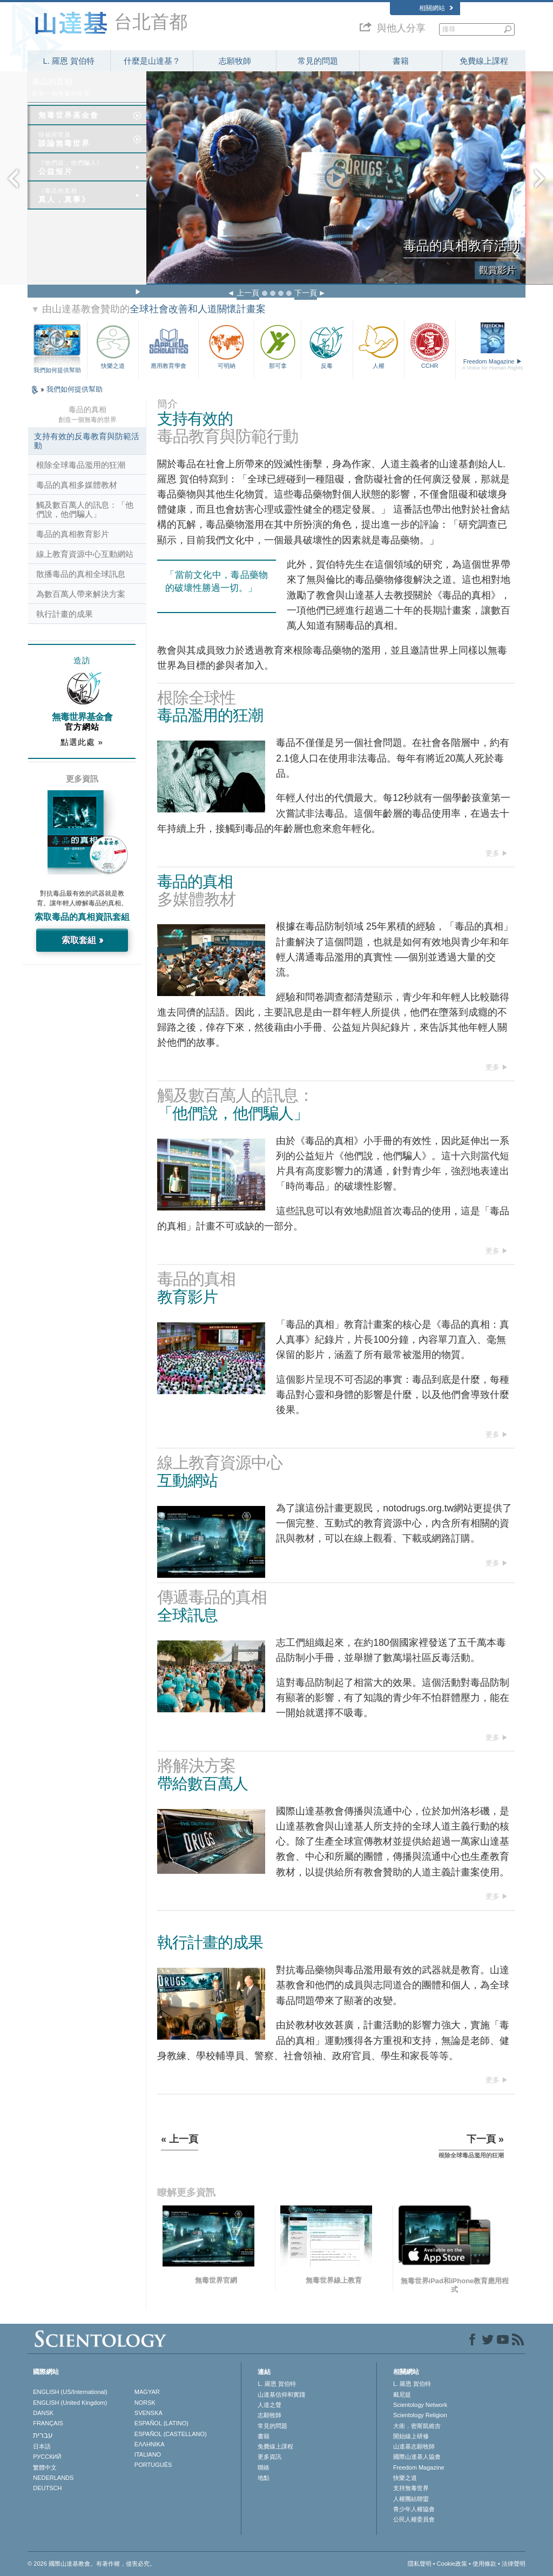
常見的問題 (318, 60)
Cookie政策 (452, 2563)
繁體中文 (45, 2467)
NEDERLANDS (53, 2477)
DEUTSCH (47, 2488)
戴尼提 (402, 2394)
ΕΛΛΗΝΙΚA (149, 2444)
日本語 (42, 2446)
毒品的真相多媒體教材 (76, 484)
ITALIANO (147, 2454)
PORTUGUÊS (153, 2464)
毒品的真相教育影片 (72, 534)
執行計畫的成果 (64, 613)
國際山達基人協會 (417, 2456)
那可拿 (277, 345)
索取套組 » (82, 940)
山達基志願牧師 (414, 2446)
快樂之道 (113, 345)
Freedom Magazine (492, 364)
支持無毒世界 (411, 2488)
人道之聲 (269, 2405)
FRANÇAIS (48, 2423)
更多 (492, 853)
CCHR (430, 345)
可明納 (226, 345)
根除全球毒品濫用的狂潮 (80, 464)
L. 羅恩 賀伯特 (69, 60)
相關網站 (436, 8)
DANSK (43, 2413)
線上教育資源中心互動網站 (84, 554)
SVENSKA (148, 2413)
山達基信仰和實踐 (281, 2394)
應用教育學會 (168, 345)
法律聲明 (513, 2563)
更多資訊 (269, 2456)
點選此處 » (81, 741)
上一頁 (248, 292)
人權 (378, 345)
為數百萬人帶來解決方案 (80, 593)
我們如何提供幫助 (57, 370)
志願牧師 (235, 60)
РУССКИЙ (47, 2456)
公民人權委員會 (414, 2519)
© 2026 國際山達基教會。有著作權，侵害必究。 (92, 2563)
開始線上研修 (411, 2436)
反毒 (326, 345)
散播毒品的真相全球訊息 (80, 574)
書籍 (401, 60)
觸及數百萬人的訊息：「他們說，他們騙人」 (84, 509)
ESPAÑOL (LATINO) (161, 2423)
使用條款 (484, 2563)
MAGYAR (147, 2392)
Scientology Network (420, 2405)
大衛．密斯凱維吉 (417, 2426)
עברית (43, 2435)
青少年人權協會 (414, 2509)
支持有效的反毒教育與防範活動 (86, 441)
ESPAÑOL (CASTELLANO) (170, 2434)
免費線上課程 (484, 60)
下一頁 (305, 292)
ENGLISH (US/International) (70, 2392)
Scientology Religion (420, 2415)
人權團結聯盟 (411, 2499)
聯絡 (263, 2467)
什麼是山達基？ (152, 60)
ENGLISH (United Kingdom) (70, 2402)
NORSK (145, 2402)
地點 (263, 2477)
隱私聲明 (419, 2563)
